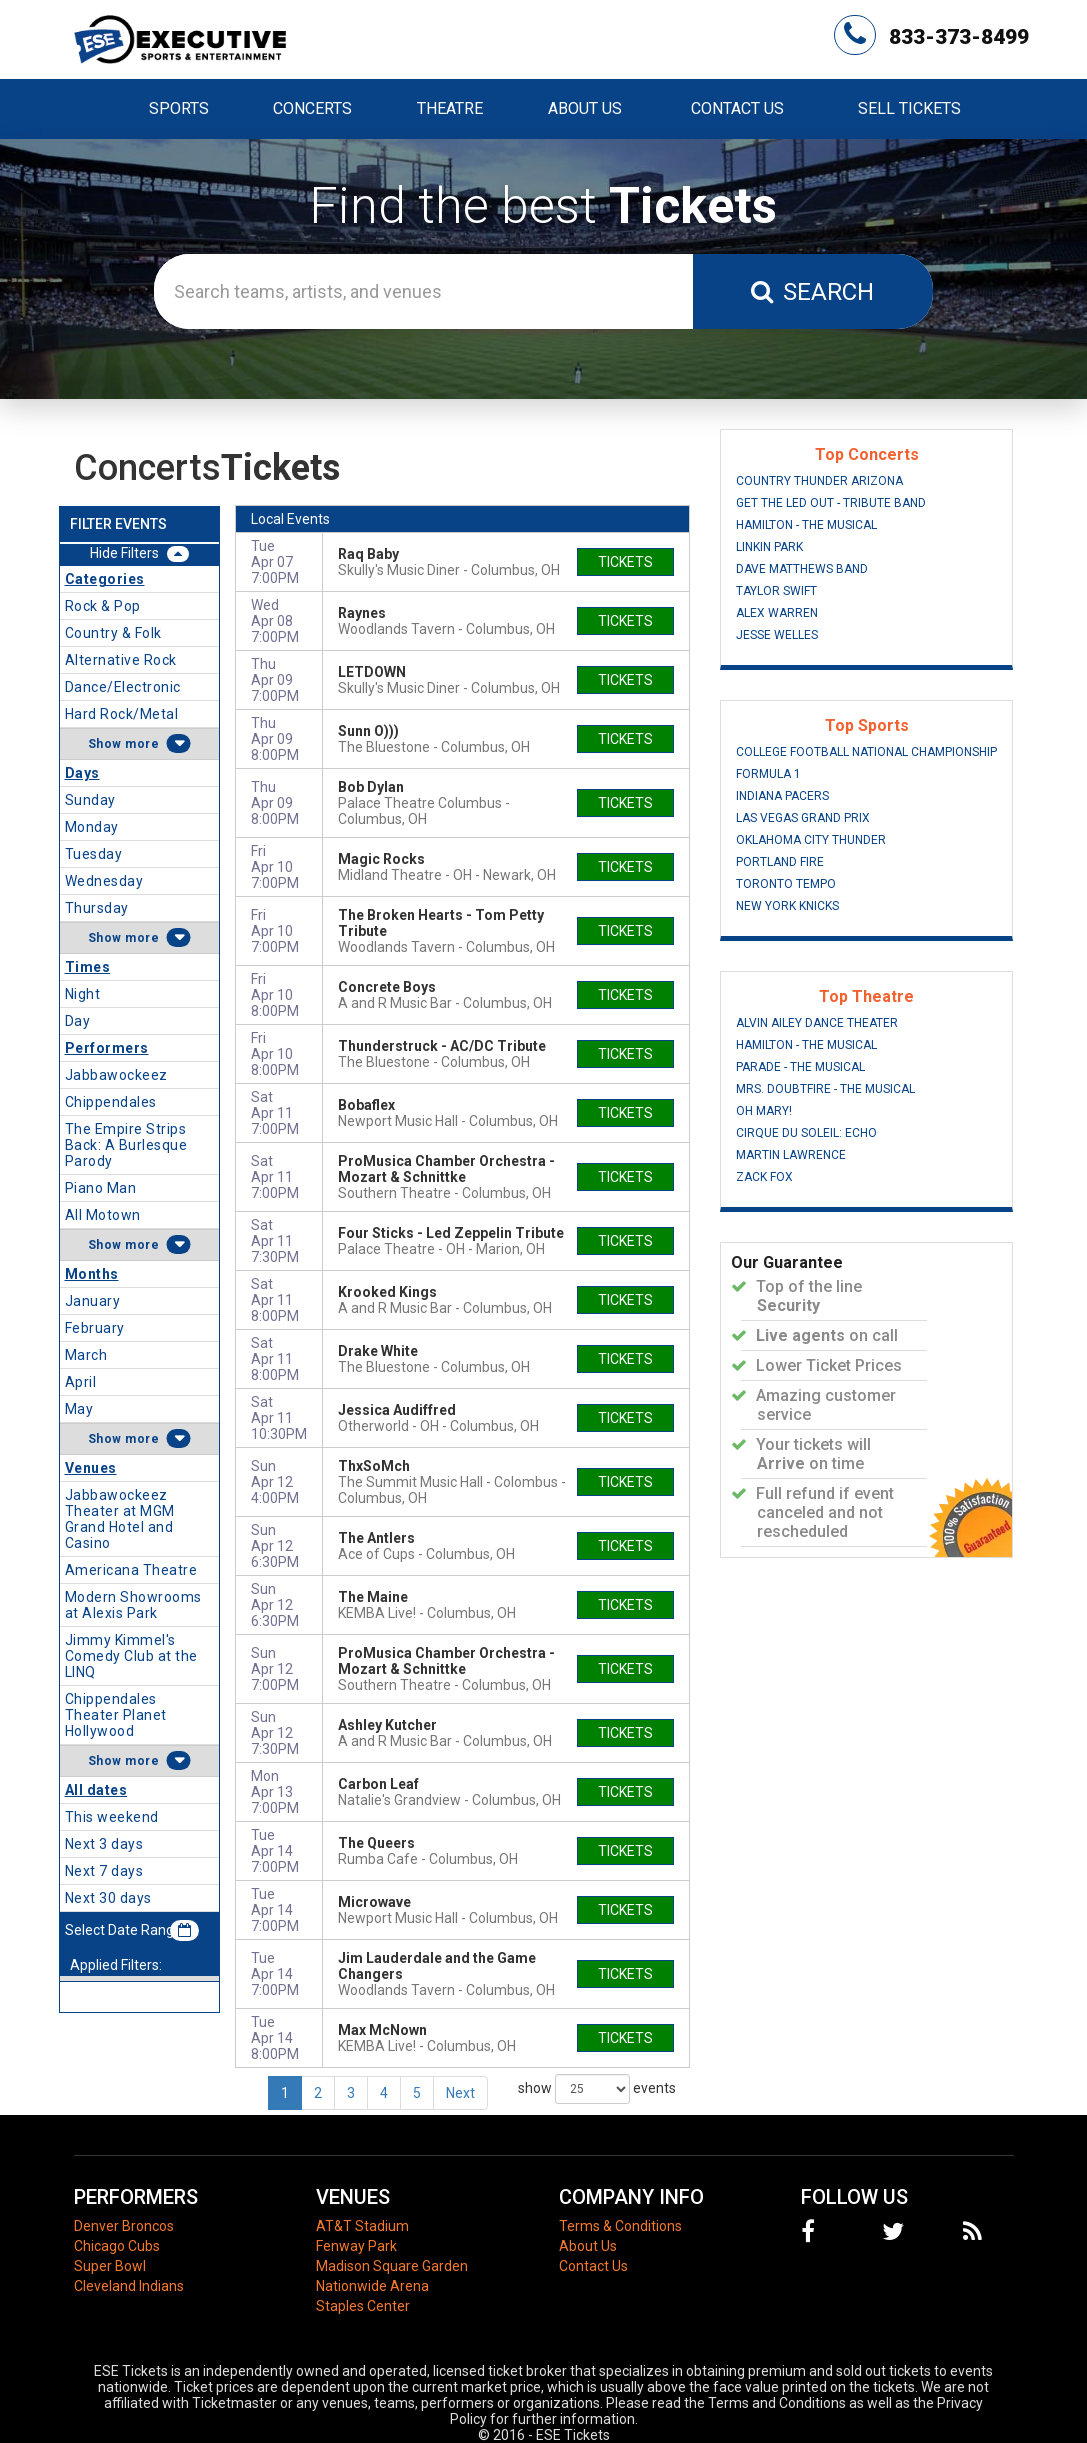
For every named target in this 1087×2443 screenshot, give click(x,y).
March (86, 1355)
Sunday (90, 800)
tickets (625, 562)
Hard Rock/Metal (122, 714)
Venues (91, 1468)
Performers (107, 1048)
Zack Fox (764, 1177)
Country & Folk (113, 633)
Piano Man (101, 1188)
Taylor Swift (776, 591)
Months (92, 1274)
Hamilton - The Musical (806, 525)
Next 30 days (108, 1898)
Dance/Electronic (123, 687)
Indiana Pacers (782, 796)
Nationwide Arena (372, 2286)
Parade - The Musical (800, 1067)
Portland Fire (780, 862)
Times (88, 967)
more (142, 744)
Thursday (97, 908)
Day (78, 1021)
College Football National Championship (866, 752)
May (79, 1409)
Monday (92, 827)
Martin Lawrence (791, 1155)
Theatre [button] (450, 108)
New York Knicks (787, 906)
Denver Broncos (124, 2226)
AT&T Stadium (362, 2226)
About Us (585, 108)
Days (82, 773)
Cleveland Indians (129, 2286)
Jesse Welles (777, 635)
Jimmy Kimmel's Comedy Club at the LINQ (131, 1656)
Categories (105, 579)
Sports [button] (179, 108)
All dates (96, 1790)
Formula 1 (768, 774)
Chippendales (111, 1102)
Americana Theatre (131, 1570)
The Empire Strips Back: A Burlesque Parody (126, 1145)
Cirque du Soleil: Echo (806, 1133)
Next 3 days (104, 1844)
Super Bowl (110, 2266)
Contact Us (737, 108)
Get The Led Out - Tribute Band (831, 503)
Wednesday (104, 881)
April (81, 1382)
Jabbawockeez (116, 1075)
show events (597, 2089)
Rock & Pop (103, 606)
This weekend (112, 1817)
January (93, 1301)
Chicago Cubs (117, 2246)
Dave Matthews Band (802, 569)
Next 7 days (104, 1871)
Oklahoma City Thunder (811, 840)
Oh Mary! (764, 1111)
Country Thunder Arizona (819, 481)
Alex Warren (777, 613)
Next (460, 2093)
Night (83, 994)
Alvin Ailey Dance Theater (817, 1023)
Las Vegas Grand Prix (803, 818)
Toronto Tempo (786, 884)
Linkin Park (769, 547)
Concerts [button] (312, 108)
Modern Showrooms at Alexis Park (133, 1605)
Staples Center (363, 2306)
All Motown (103, 1215)
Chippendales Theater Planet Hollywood (116, 1715)
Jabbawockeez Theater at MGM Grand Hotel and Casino (120, 1519)
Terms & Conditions (620, 2226)
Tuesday (94, 854)
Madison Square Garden (392, 2266)
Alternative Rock (121, 660)
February (95, 1328)
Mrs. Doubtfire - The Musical (825, 1089)
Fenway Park (356, 2246)
